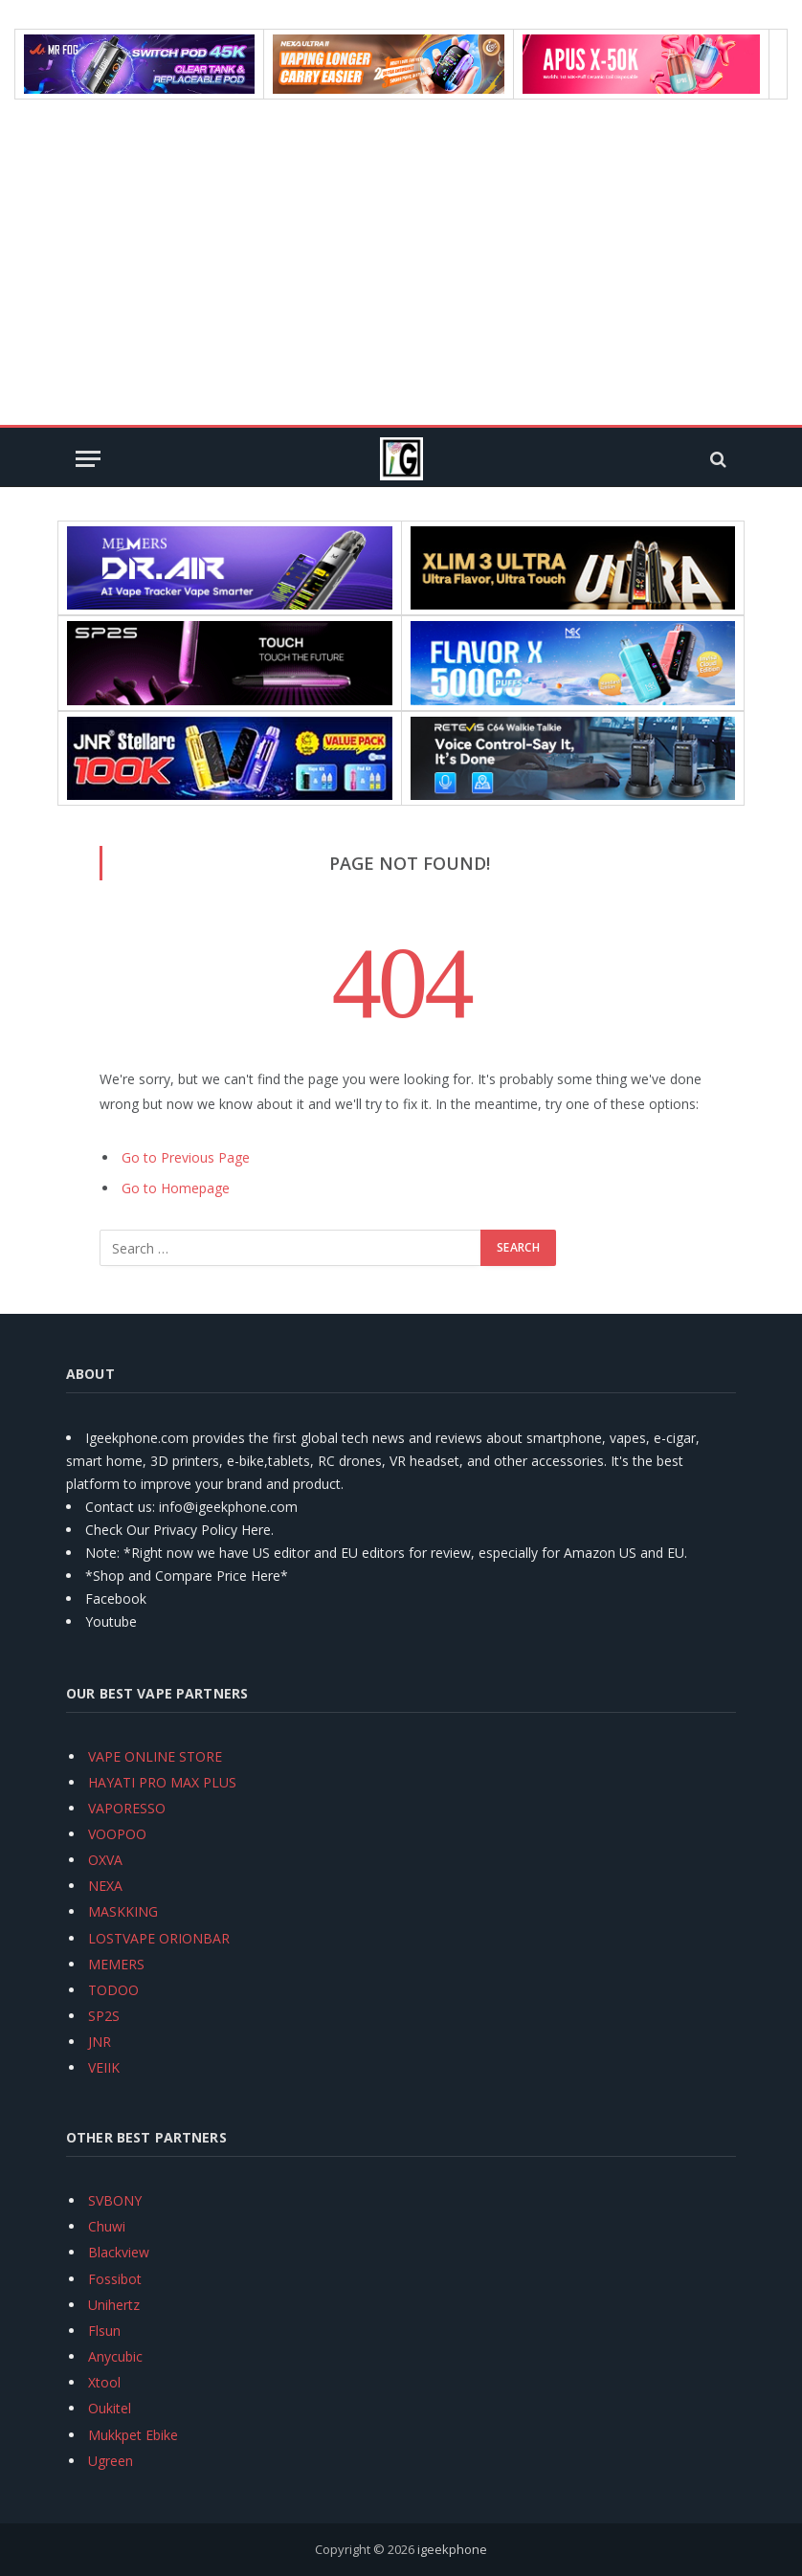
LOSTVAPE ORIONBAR (159, 1938)
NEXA (105, 1885)
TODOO (113, 1990)
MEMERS (116, 1964)
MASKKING (123, 1911)
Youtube (111, 1621)
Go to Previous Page (186, 1157)
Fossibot (115, 2279)
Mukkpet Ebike (133, 2435)
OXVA (105, 1860)
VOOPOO (117, 1834)
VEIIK (104, 2067)
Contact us (118, 1507)
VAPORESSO (127, 1808)
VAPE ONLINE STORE (155, 1756)
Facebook (115, 1598)
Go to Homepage (176, 1188)
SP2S (104, 2016)
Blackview (118, 2252)
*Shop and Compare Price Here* (186, 1575)
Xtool (104, 2382)
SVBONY (115, 2200)
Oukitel (109, 2408)
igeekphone (452, 2549)
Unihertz (114, 2305)
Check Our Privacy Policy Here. (179, 1530)
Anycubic (115, 2356)
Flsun (104, 2330)
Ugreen (110, 2461)
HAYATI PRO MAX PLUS (162, 1782)
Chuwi (106, 2226)
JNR (99, 2041)
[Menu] (88, 458)
